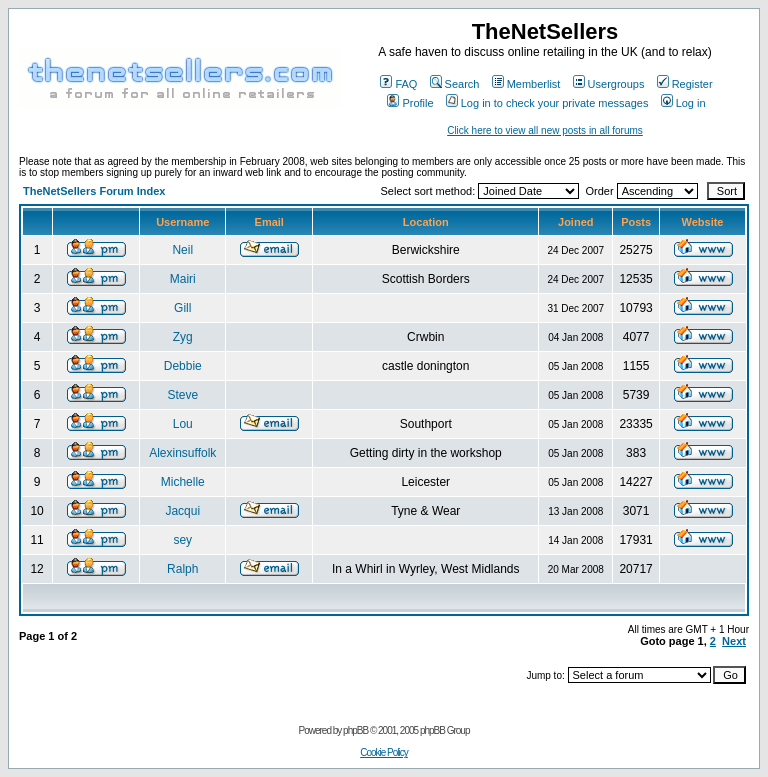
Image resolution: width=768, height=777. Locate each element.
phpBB (355, 730)
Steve (182, 395)
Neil (182, 250)
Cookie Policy (384, 752)
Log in (683, 103)
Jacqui (182, 511)
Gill (182, 308)
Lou (183, 424)
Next (734, 641)
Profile (410, 103)
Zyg (183, 337)
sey (182, 540)
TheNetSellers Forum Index (94, 191)
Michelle (183, 482)
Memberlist (526, 84)
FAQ (398, 84)
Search (455, 84)
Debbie (183, 366)
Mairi (183, 279)
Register (685, 84)
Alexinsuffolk (182, 453)
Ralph (182, 569)
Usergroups (609, 84)
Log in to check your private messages (547, 103)
